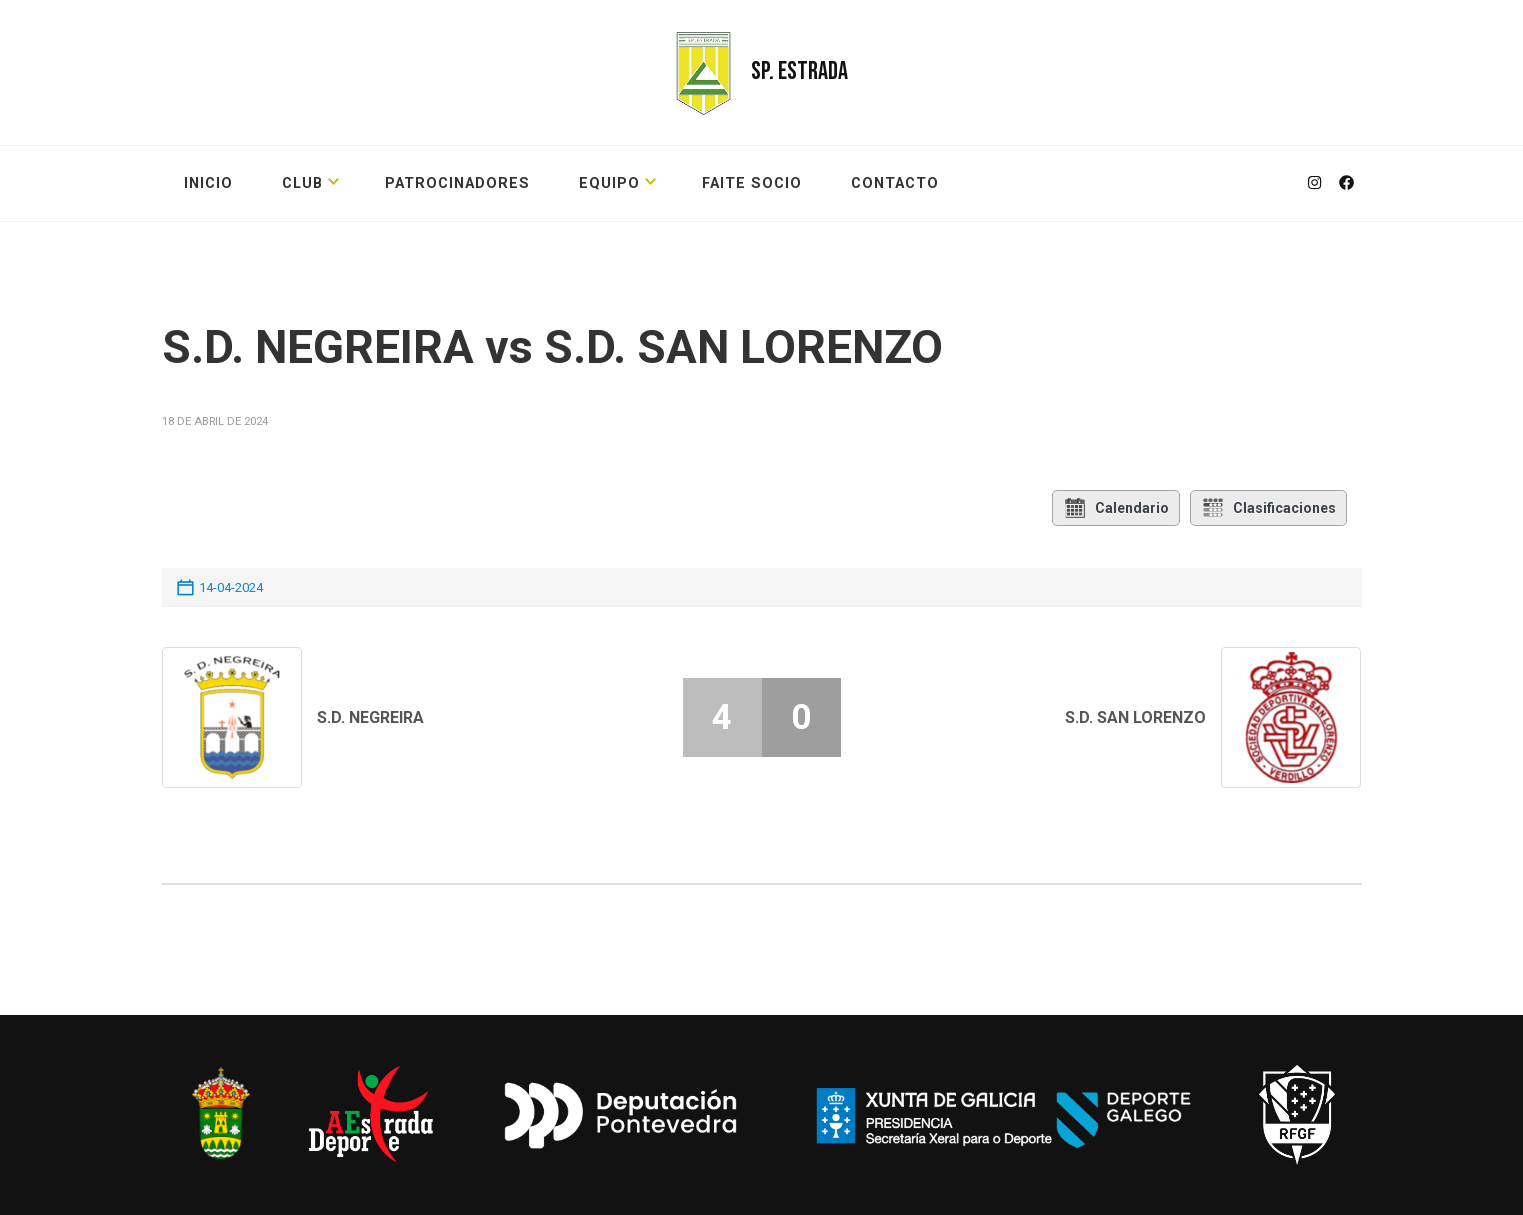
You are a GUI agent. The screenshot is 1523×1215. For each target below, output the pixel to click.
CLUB (302, 183)
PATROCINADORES (457, 183)
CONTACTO (895, 183)
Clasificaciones (1268, 508)
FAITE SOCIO (752, 183)
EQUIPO (609, 183)
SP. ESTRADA (799, 71)
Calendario (1116, 508)
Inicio (208, 183)
